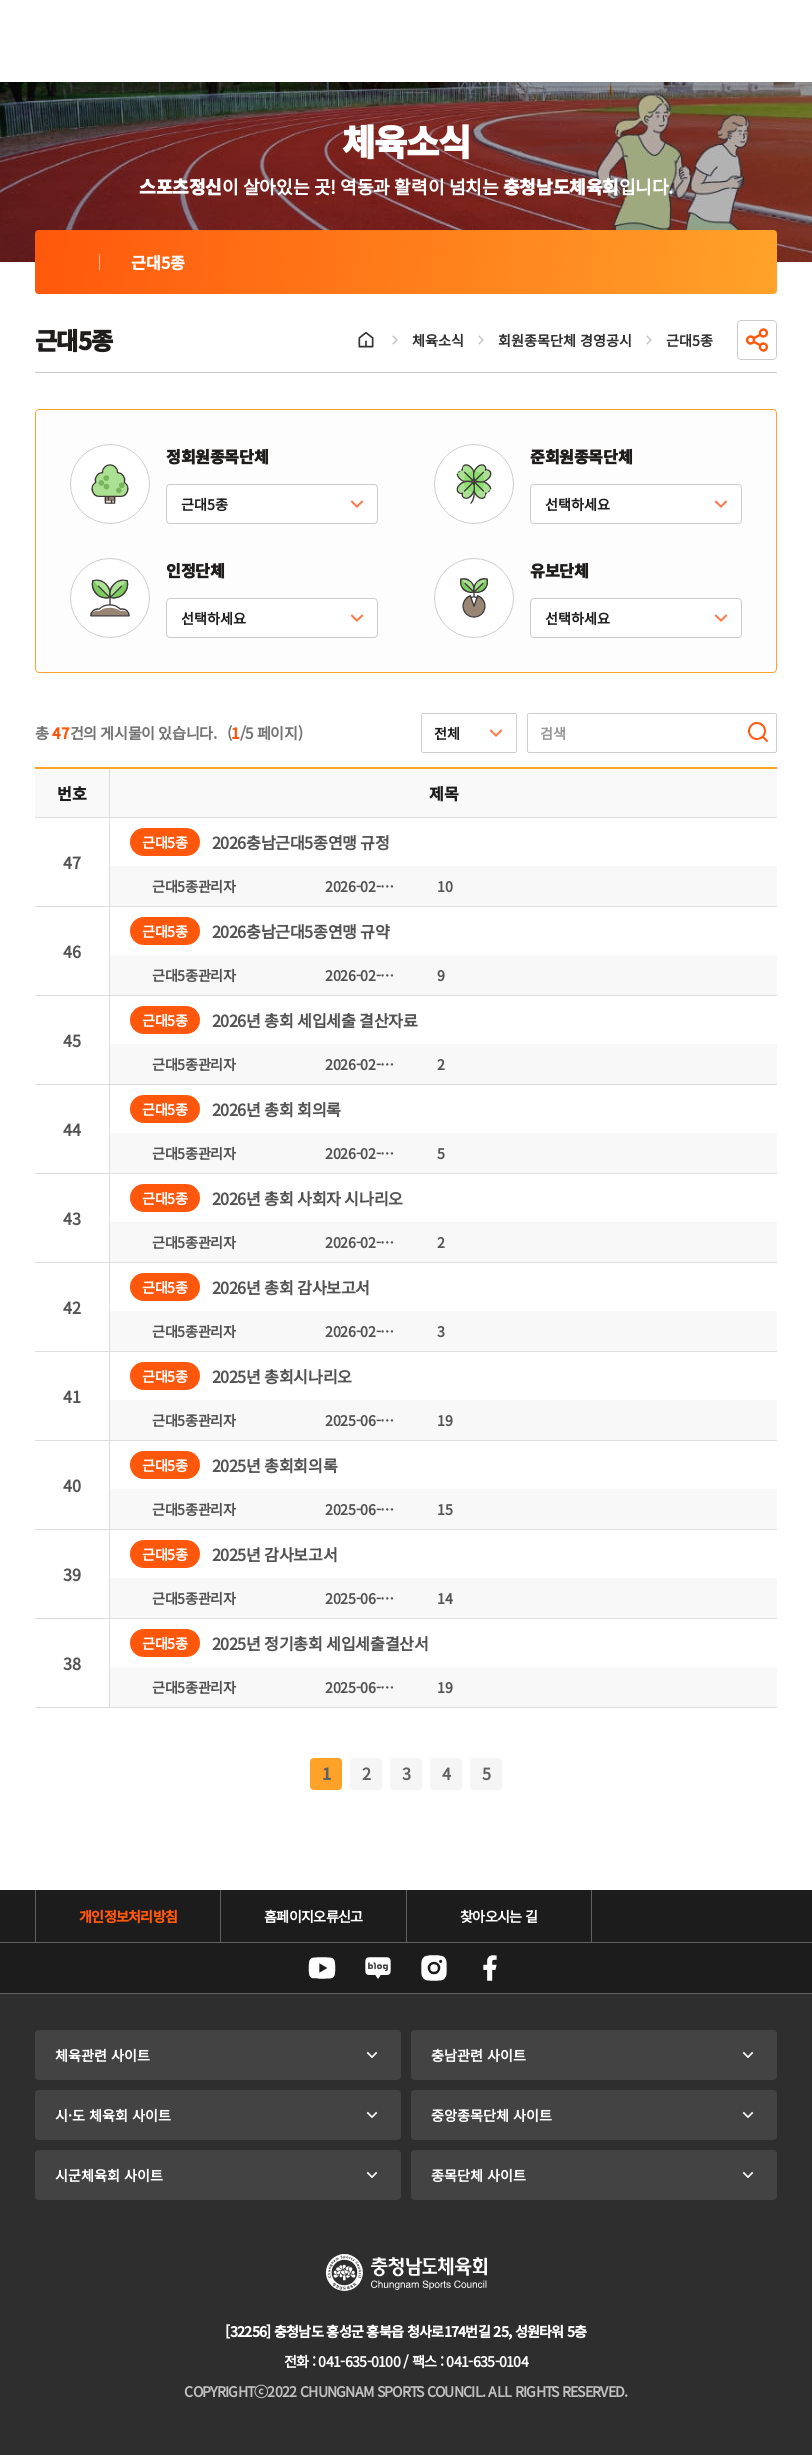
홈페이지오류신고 (313, 1916)
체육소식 (438, 340)
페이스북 (490, 1968)
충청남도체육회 (127, 41)
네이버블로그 (378, 1968)
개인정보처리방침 (128, 1916)
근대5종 (67, 262)
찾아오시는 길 (498, 1916)
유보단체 (559, 570)
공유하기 (757, 340)
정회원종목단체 (217, 456)
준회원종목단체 (581, 456)
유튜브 (322, 1968)
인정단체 (195, 570)
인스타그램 (434, 1968)
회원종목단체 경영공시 (565, 340)
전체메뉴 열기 (753, 41)
